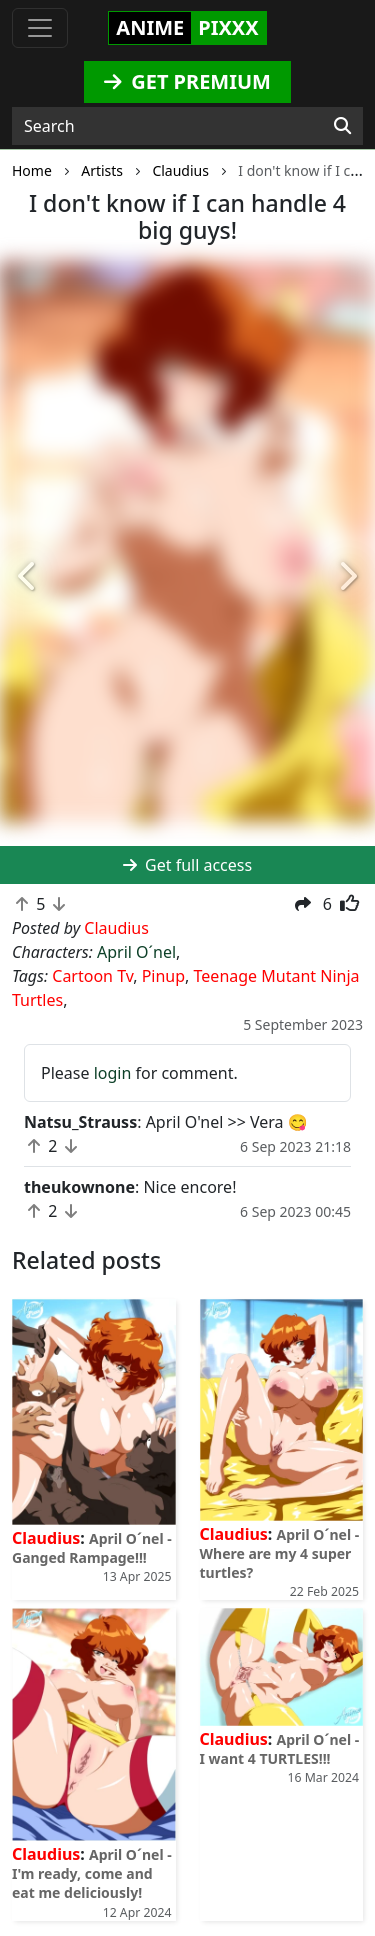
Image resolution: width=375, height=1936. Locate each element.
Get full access (187, 865)
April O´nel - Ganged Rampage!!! (92, 1548)
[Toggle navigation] (40, 28)
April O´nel (136, 952)
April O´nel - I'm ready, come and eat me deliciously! (92, 1873)
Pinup (163, 976)
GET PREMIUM (187, 81)
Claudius (46, 1538)
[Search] (342, 126)
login (113, 1073)
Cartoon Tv (92, 976)
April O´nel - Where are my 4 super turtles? (280, 1553)
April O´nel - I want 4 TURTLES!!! (280, 1749)
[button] (28, 576)
